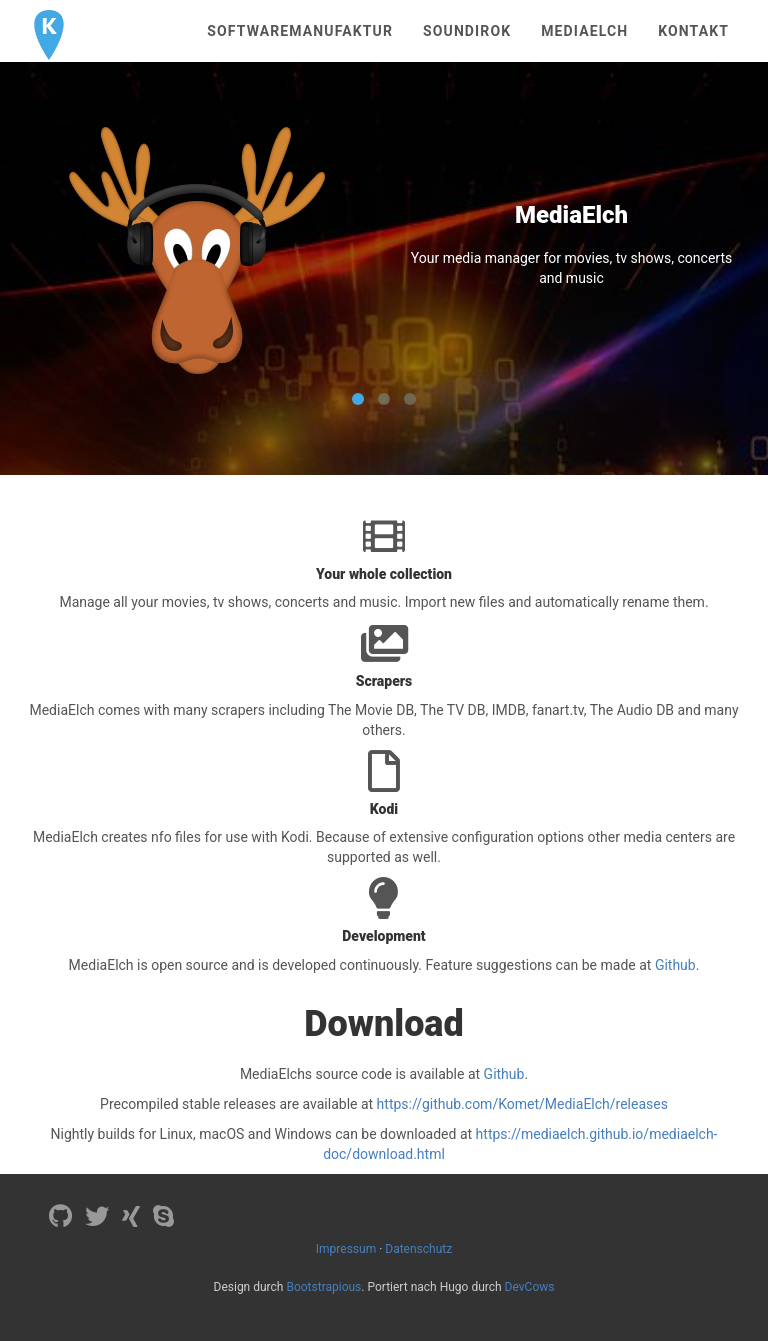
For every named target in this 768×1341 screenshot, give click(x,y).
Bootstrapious (323, 1287)
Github (675, 965)
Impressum (346, 1249)
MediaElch (584, 31)
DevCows (530, 1287)
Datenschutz (418, 1249)
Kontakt (693, 31)
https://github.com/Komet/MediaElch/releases (522, 1104)
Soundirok (467, 31)
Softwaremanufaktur (300, 31)
